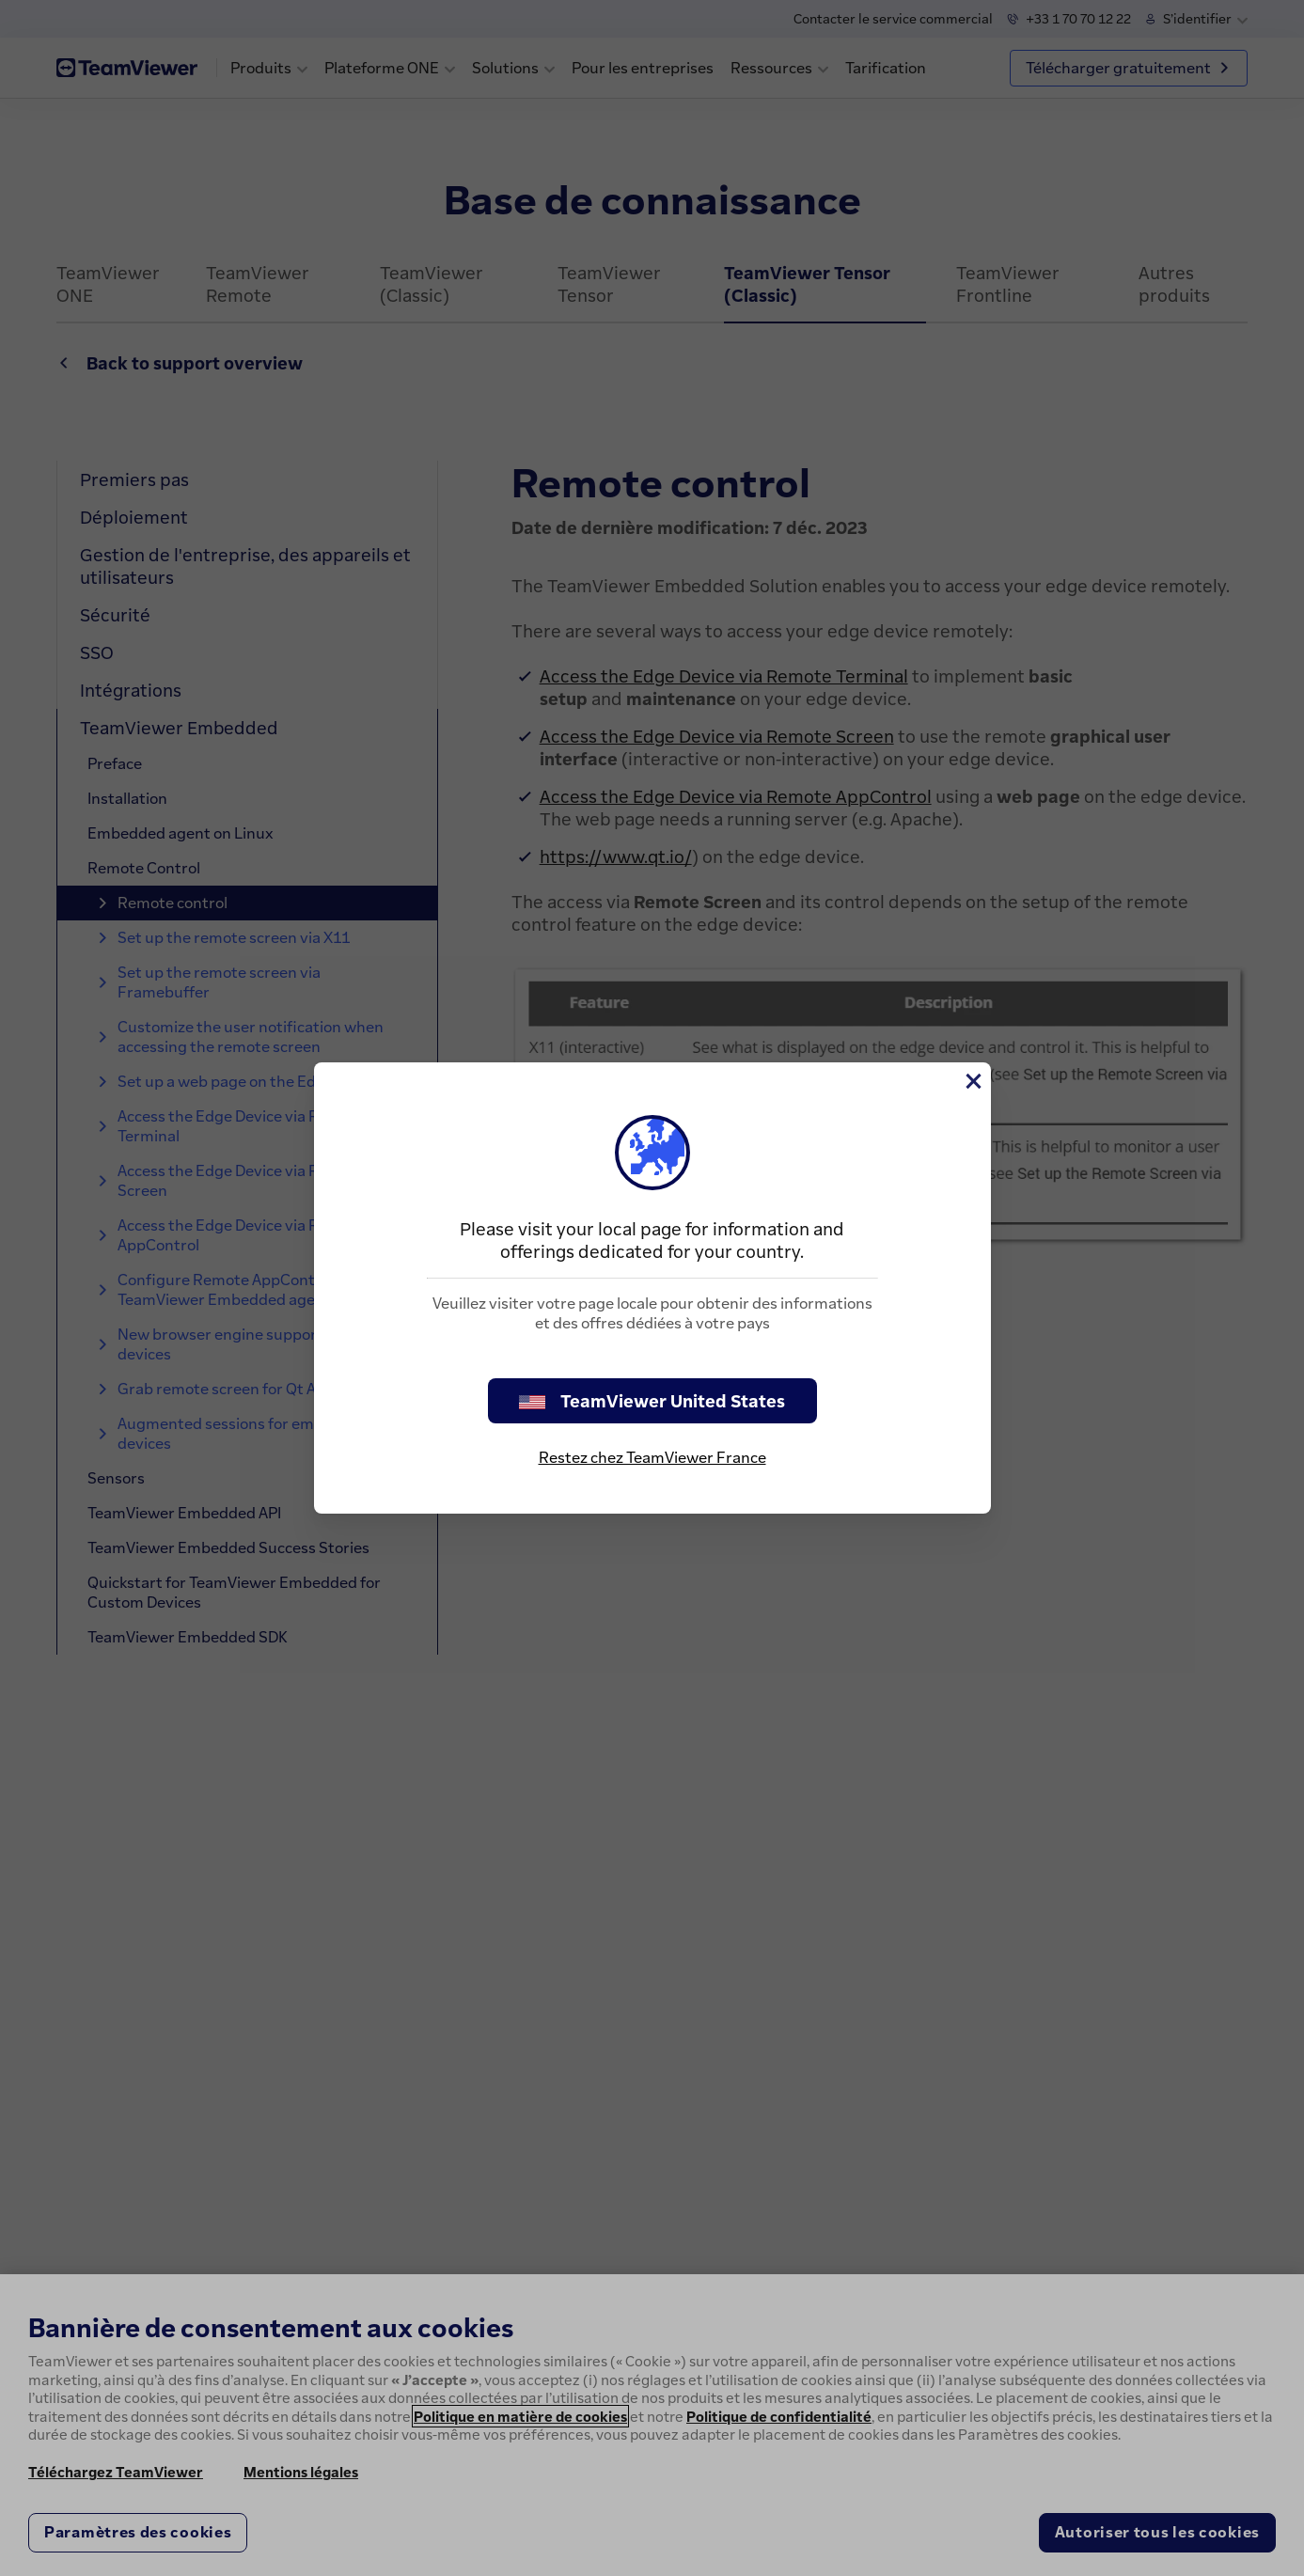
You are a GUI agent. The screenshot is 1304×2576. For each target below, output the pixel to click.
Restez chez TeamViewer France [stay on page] (652, 1457)
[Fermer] (972, 1081)
